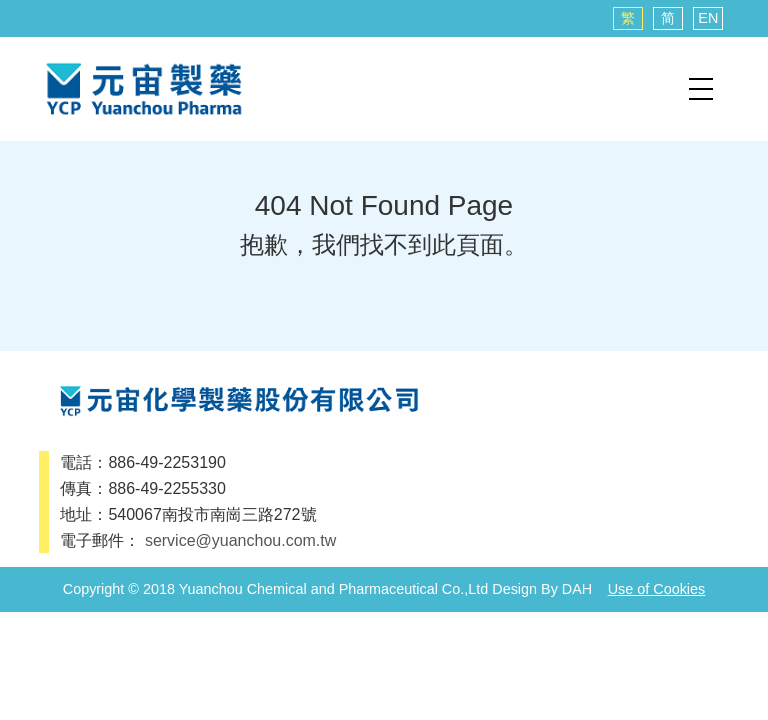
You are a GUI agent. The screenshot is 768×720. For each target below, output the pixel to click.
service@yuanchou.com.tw (240, 540)
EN (708, 18)
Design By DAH (542, 589)
